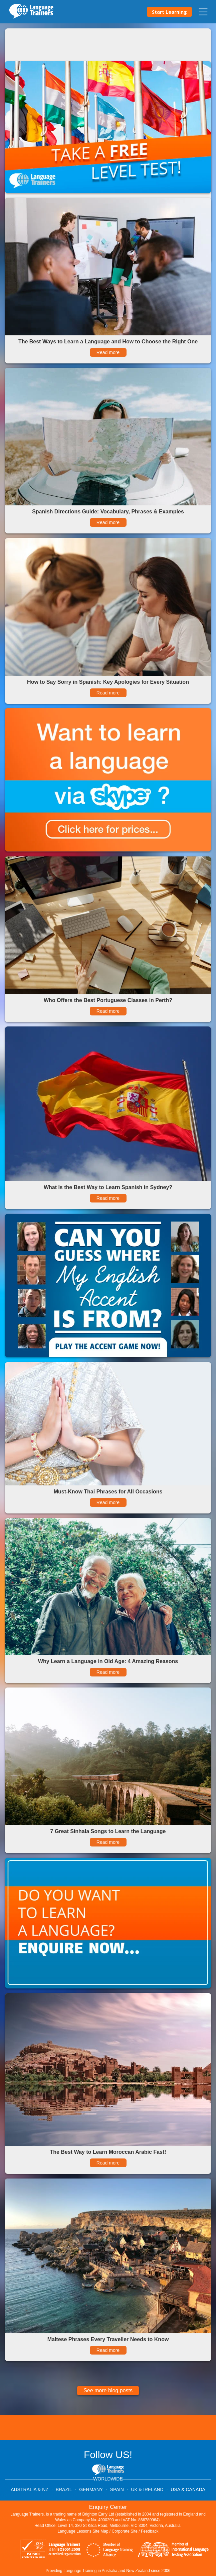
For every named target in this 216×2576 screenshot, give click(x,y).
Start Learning (169, 12)
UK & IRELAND (147, 2489)
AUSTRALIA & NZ (29, 2489)
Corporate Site (125, 2531)
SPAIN (117, 2489)
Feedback (150, 2531)
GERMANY (91, 2489)
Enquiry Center (108, 2507)
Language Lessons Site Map (82, 2531)
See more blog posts (108, 2390)
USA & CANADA (188, 2489)
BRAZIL (64, 2489)
